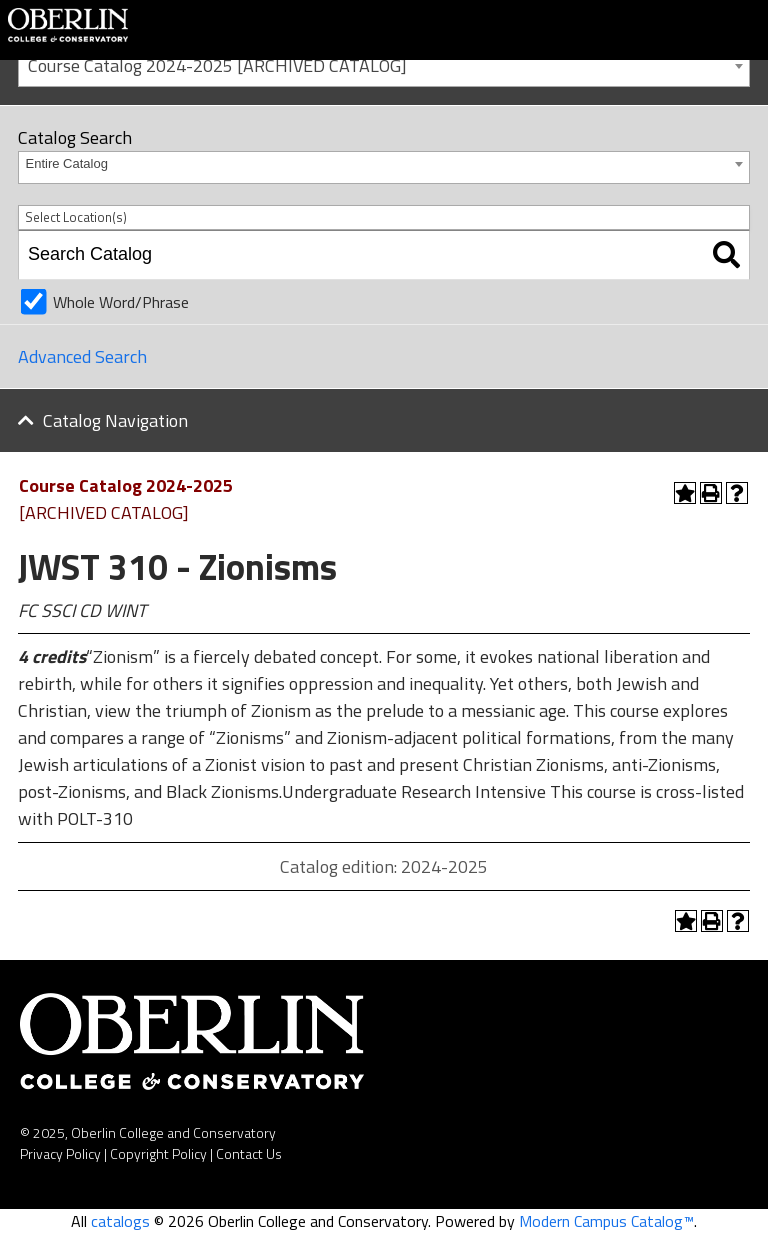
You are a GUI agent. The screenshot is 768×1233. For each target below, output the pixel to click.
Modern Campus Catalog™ (606, 1221)
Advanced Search (82, 356)
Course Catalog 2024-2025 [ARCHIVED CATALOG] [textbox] (217, 65)
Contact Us (249, 1153)
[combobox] (384, 64)
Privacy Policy (60, 1153)
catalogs (120, 1221)
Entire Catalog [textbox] (67, 163)
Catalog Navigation (115, 420)
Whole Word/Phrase (121, 302)
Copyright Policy (158, 1153)
